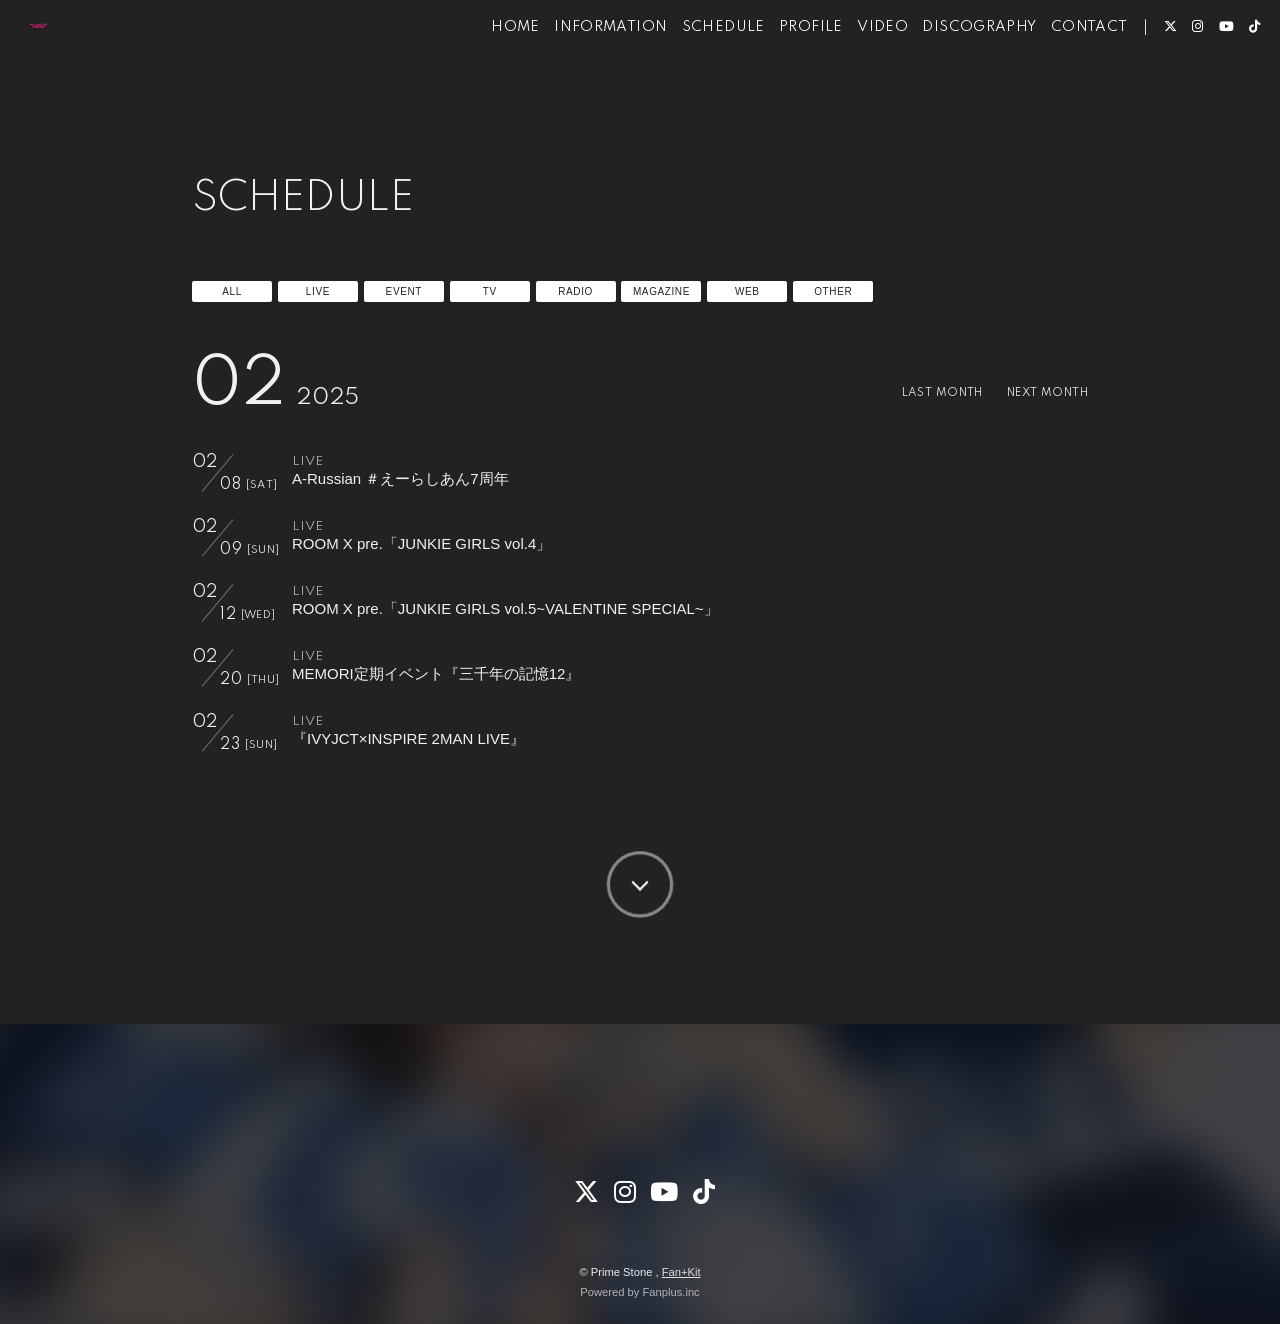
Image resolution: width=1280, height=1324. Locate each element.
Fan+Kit (681, 1272)
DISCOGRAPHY (949, 78)
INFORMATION (580, 78)
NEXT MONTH (1039, 392)
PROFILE (781, 78)
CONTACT (1059, 78)
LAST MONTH (918, 392)
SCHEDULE (693, 78)
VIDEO (852, 78)
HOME (485, 78)
